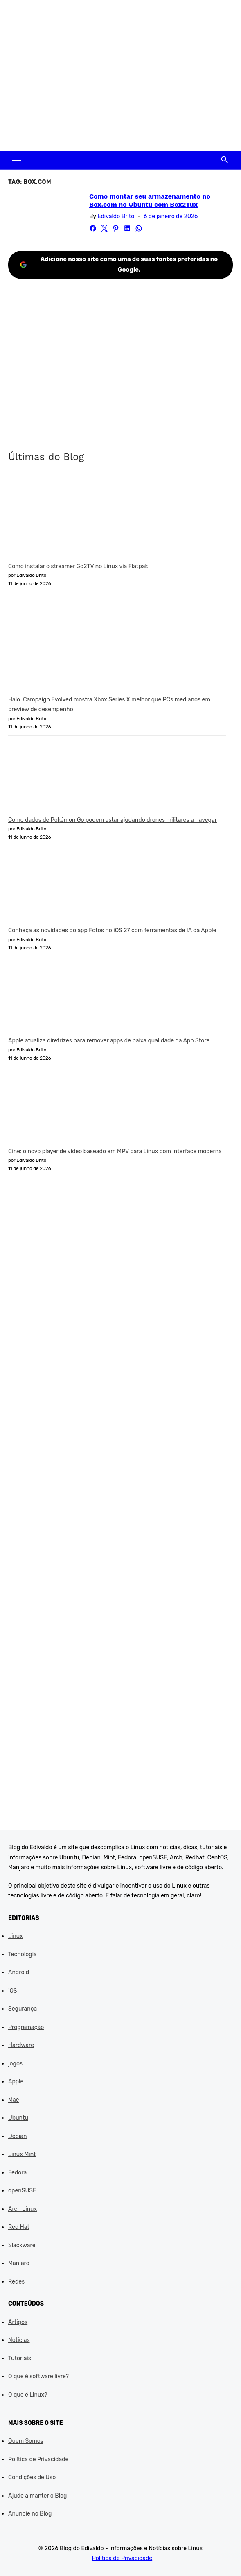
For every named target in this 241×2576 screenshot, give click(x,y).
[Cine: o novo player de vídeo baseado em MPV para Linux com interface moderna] (69, 1110)
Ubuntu (18, 2117)
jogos (15, 2063)
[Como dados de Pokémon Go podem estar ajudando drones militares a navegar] (69, 779)
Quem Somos (25, 2441)
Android (18, 1972)
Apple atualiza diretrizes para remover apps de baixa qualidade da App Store (108, 1040)
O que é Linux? (27, 2394)
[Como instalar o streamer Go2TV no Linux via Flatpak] (69, 518)
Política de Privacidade (38, 2459)
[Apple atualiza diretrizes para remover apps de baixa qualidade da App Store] (69, 1000)
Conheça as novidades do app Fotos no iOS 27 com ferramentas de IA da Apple (112, 930)
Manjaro (18, 2263)
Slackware (22, 2245)
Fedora (17, 2172)
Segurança (22, 2008)
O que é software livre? (38, 2376)
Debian (17, 2136)
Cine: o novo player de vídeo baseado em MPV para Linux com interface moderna (115, 1151)
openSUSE (22, 2190)
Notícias (19, 2340)
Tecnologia (22, 1954)
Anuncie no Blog (30, 2513)
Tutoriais (19, 2358)
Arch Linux (22, 2208)
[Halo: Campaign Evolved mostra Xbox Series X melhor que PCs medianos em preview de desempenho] (69, 647)
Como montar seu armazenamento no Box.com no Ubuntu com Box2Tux (149, 200)
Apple (15, 2081)
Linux (15, 1936)
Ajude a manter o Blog (37, 2495)
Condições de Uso (32, 2477)
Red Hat (18, 2226)
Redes (16, 2281)
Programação (26, 2027)
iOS (12, 1990)
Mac (13, 2099)
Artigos (17, 2322)
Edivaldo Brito (115, 216)
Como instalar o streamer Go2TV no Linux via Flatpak (78, 566)
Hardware (21, 2045)
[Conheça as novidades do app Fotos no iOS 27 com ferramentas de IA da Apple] (69, 889)
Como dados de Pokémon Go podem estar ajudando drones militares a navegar (112, 820)
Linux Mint (22, 2154)
